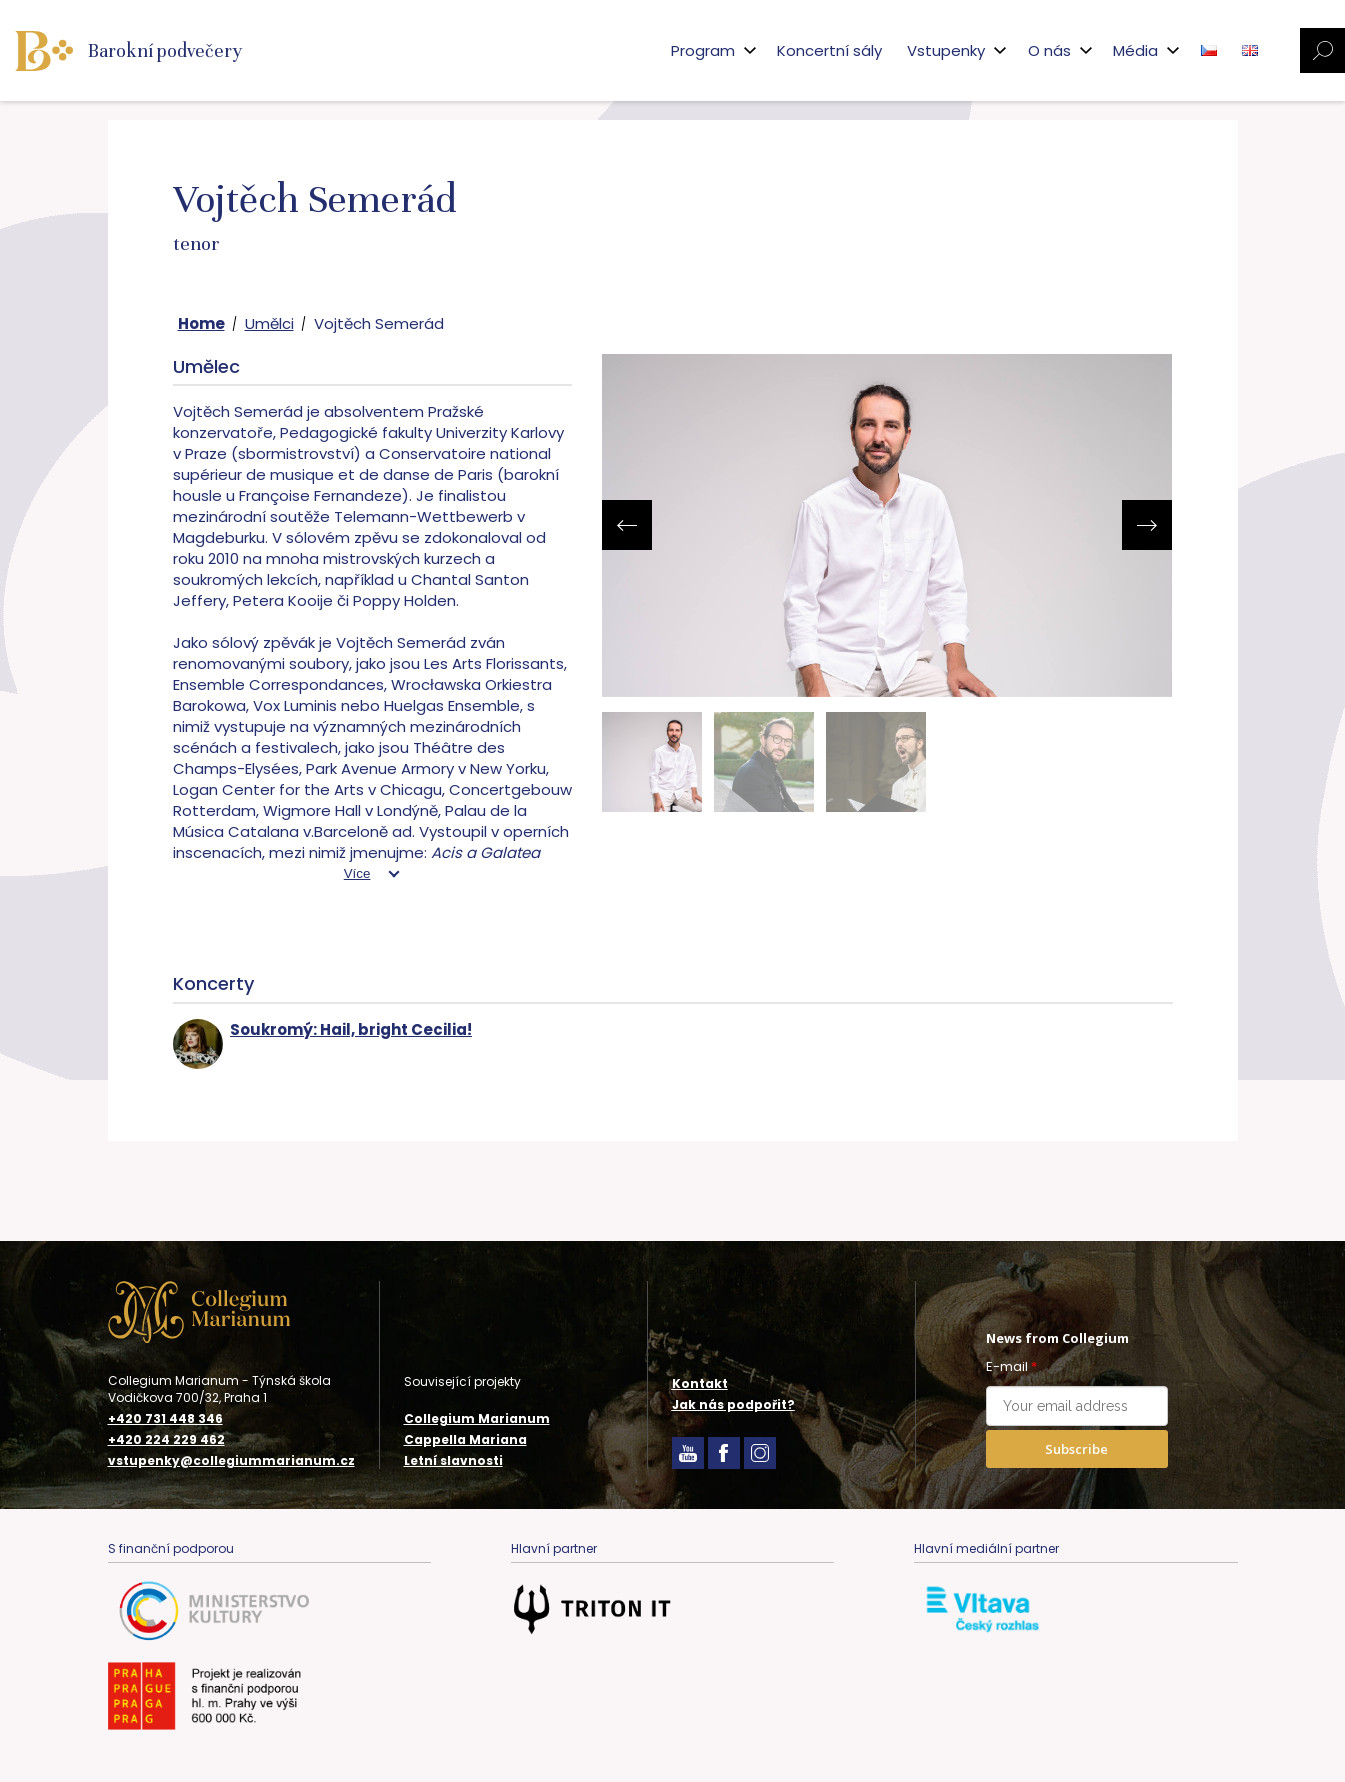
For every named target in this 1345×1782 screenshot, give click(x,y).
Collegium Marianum (477, 1418)
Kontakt (700, 1383)
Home (201, 323)
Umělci (269, 323)
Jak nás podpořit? (733, 1404)
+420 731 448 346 (165, 1419)
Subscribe (1076, 1449)
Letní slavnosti (453, 1460)
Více (357, 873)
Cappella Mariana (465, 1439)
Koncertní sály (829, 50)
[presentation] (627, 525)
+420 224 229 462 (166, 1440)
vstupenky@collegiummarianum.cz (231, 1461)
